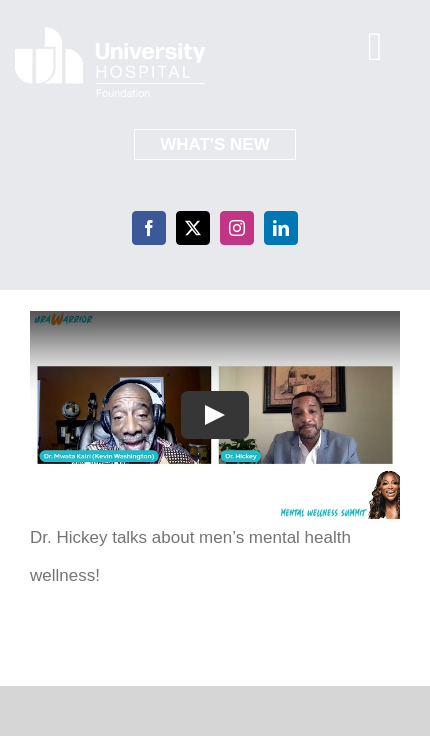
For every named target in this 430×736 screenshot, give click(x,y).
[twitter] (193, 228)
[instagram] (237, 228)
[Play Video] (215, 415)
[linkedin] (281, 228)
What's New (215, 144)
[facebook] (149, 228)
